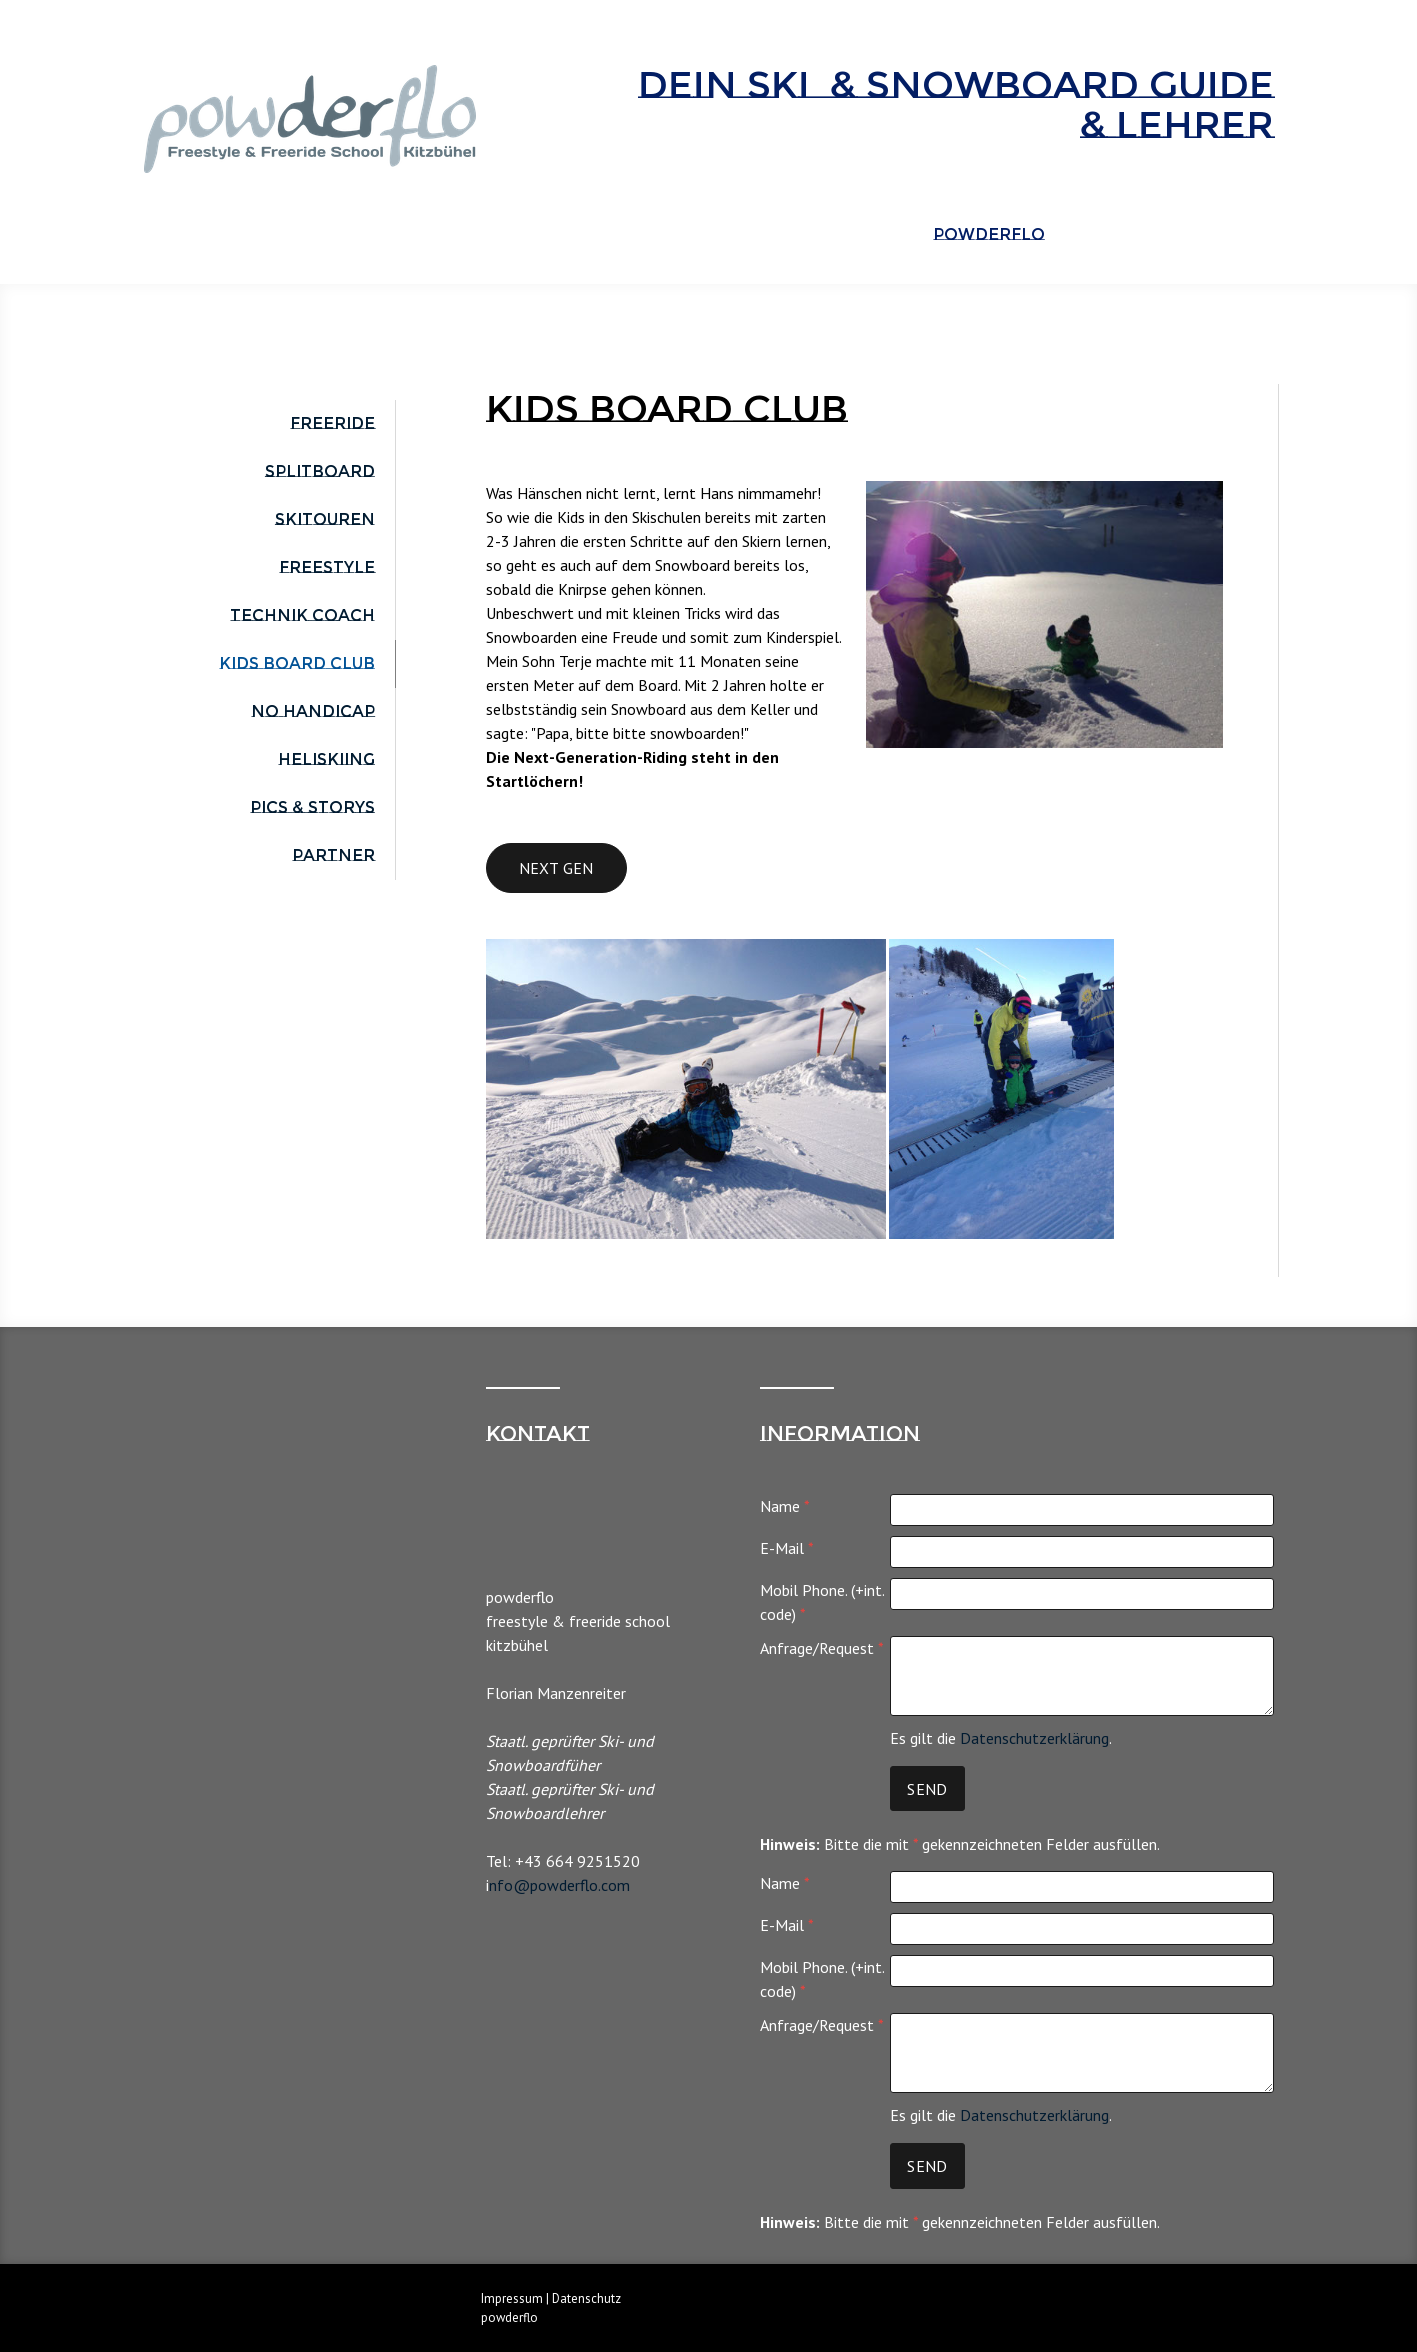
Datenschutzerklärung (1034, 1738)
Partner (333, 855)
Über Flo (1117, 234)
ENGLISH (1226, 234)
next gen (556, 868)
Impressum (512, 2298)
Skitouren (325, 519)
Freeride (332, 423)
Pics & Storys (312, 807)
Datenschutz (586, 2298)
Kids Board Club (297, 663)
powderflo (989, 234)
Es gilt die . (1001, 1738)
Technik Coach (302, 615)
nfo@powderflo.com (559, 1885)
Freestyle (327, 567)
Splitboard (320, 471)
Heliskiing (326, 759)
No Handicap (313, 711)
